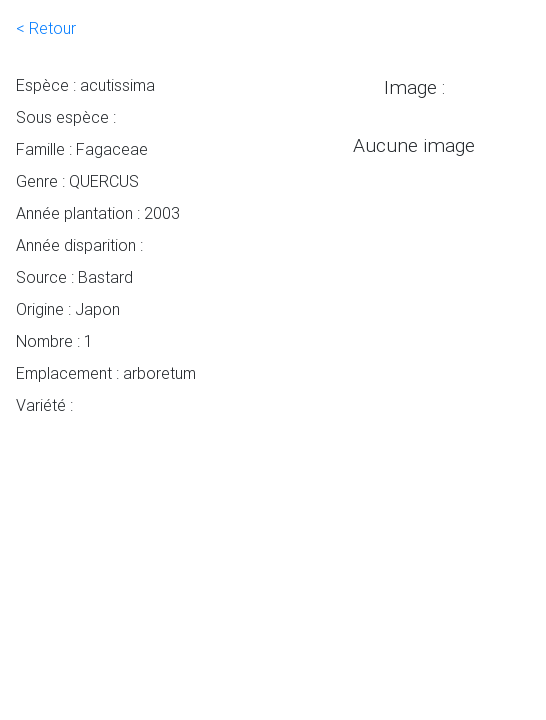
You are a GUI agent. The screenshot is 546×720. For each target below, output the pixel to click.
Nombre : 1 (54, 341)
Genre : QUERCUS (77, 181)
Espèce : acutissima (85, 85)
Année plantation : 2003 (98, 213)
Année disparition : (79, 245)
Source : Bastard (74, 277)
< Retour (46, 28)
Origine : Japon (68, 309)
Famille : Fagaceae (82, 149)
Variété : (44, 405)
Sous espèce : (66, 117)
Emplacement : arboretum (106, 373)
